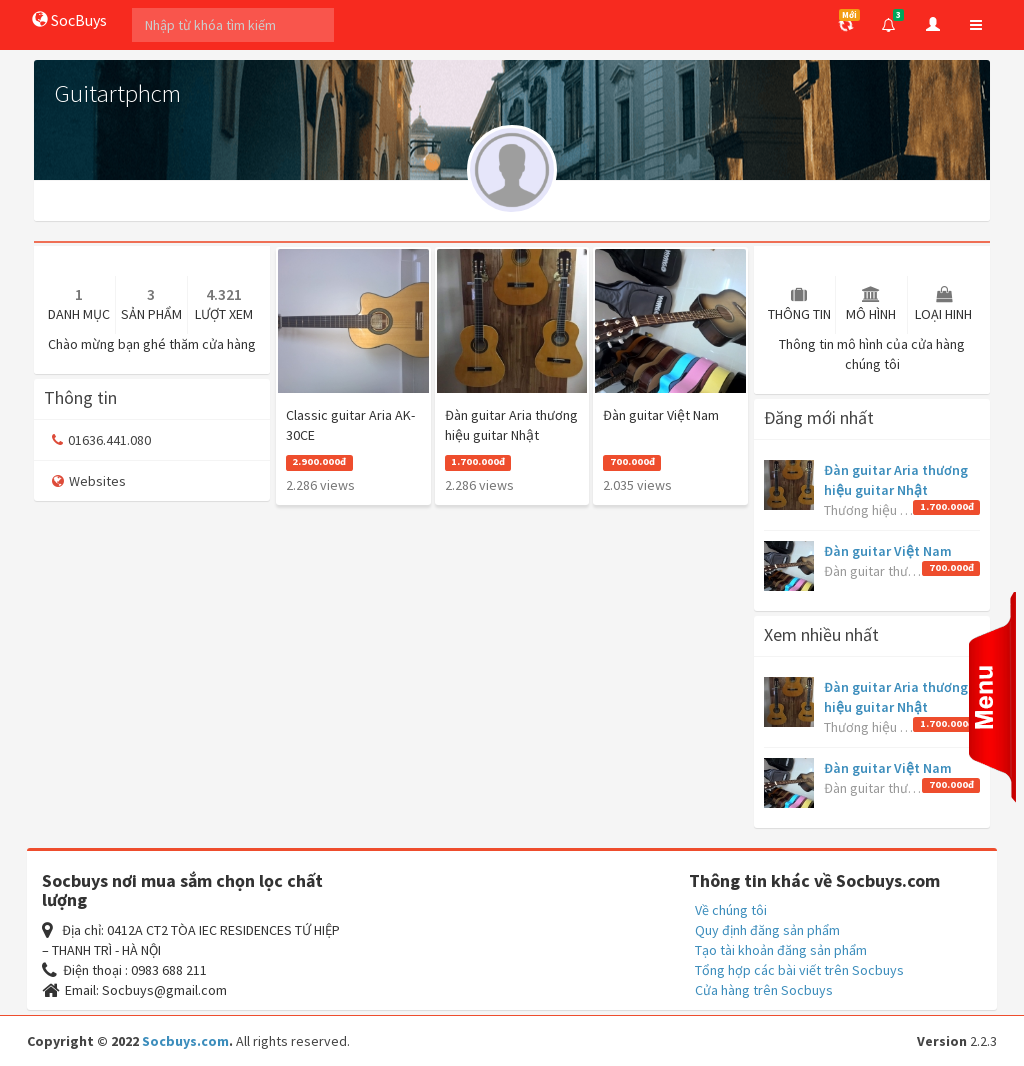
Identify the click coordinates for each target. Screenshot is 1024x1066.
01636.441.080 (101, 440)
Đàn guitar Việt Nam (888, 551)
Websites (89, 481)
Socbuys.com (185, 1041)
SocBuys (69, 20)
